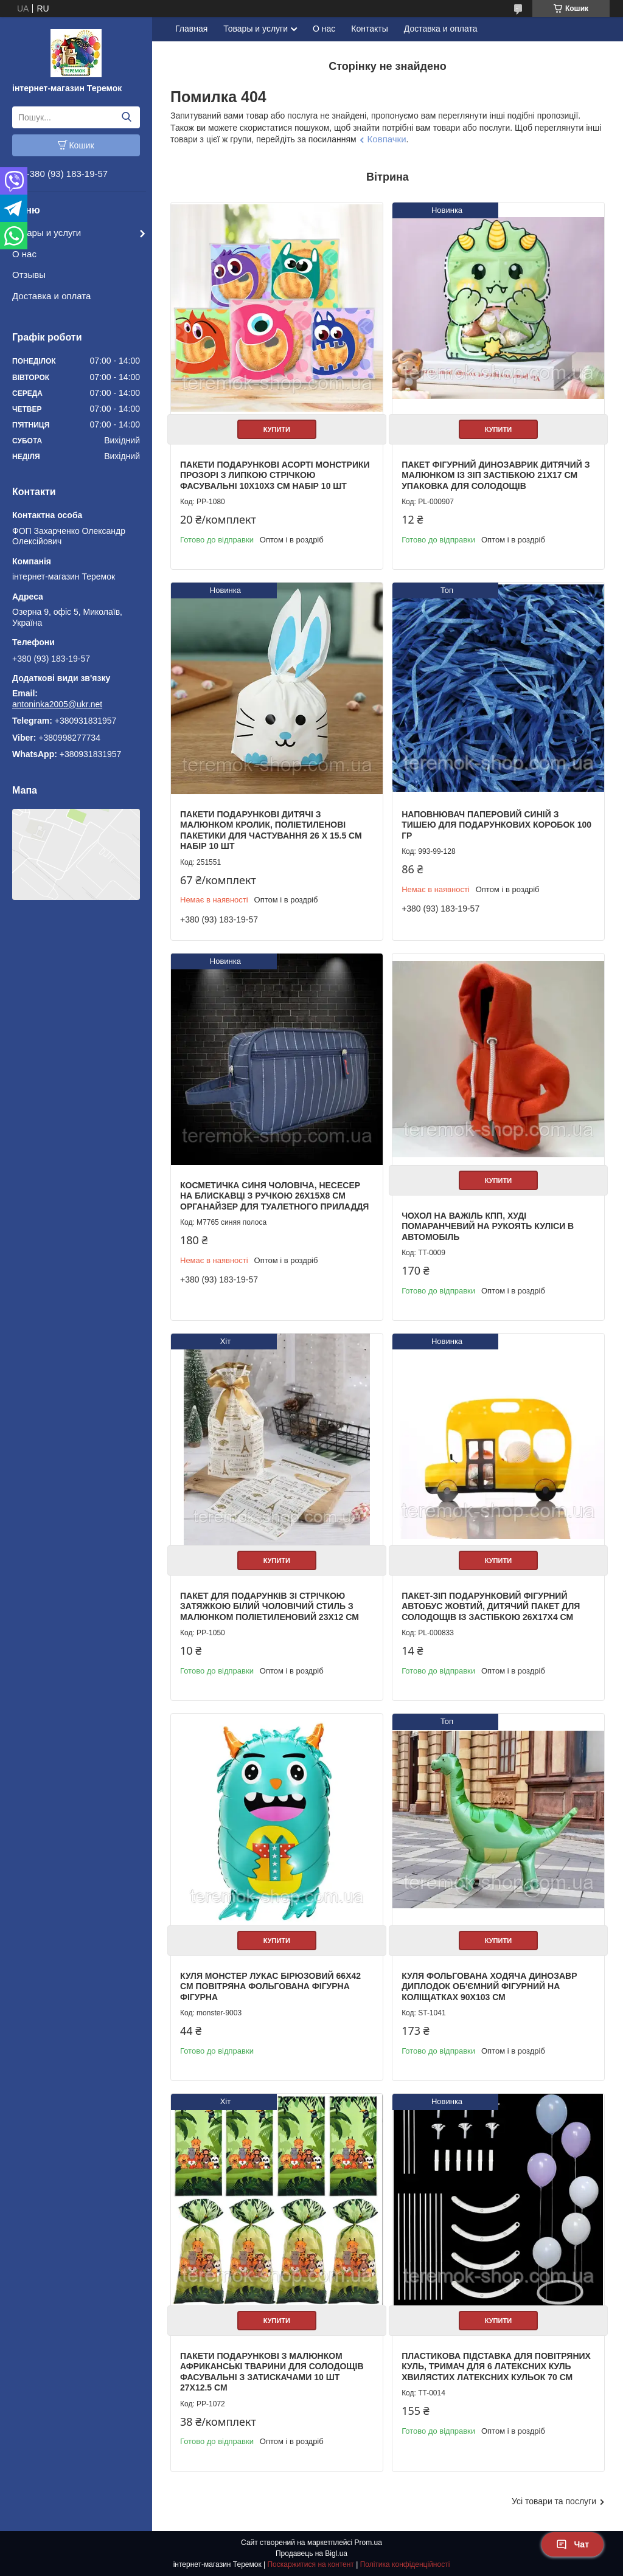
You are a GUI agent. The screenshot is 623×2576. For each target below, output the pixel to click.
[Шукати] (126, 117)
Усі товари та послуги (554, 2501)
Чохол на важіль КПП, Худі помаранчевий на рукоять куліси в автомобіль (488, 1226)
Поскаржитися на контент (310, 2564)
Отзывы (29, 274)
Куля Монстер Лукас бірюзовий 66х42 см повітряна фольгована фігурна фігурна (270, 1986)
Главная (191, 28)
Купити (276, 429)
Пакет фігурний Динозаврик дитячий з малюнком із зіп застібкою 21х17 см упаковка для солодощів (496, 475)
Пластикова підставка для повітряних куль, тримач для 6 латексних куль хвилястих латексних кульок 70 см (496, 2366)
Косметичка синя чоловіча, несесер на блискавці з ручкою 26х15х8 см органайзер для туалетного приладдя (274, 1195)
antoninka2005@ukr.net (57, 704)
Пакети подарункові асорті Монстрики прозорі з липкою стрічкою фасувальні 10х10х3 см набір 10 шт (275, 475)
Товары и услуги (46, 232)
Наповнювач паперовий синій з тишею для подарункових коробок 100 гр (496, 824)
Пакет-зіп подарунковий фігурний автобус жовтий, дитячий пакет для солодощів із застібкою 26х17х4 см (491, 1606)
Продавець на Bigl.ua (311, 2553)
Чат (572, 2544)
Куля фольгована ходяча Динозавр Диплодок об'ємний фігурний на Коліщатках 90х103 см (489, 1986)
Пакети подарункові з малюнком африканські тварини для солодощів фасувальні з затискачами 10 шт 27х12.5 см (272, 2372)
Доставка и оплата (51, 296)
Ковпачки (386, 139)
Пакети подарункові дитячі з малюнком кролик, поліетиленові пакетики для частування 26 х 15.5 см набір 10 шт (271, 830)
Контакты (369, 28)
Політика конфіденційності (405, 2564)
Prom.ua (368, 2542)
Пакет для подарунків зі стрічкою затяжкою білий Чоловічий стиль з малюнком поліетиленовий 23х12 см (269, 1606)
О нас (24, 254)
